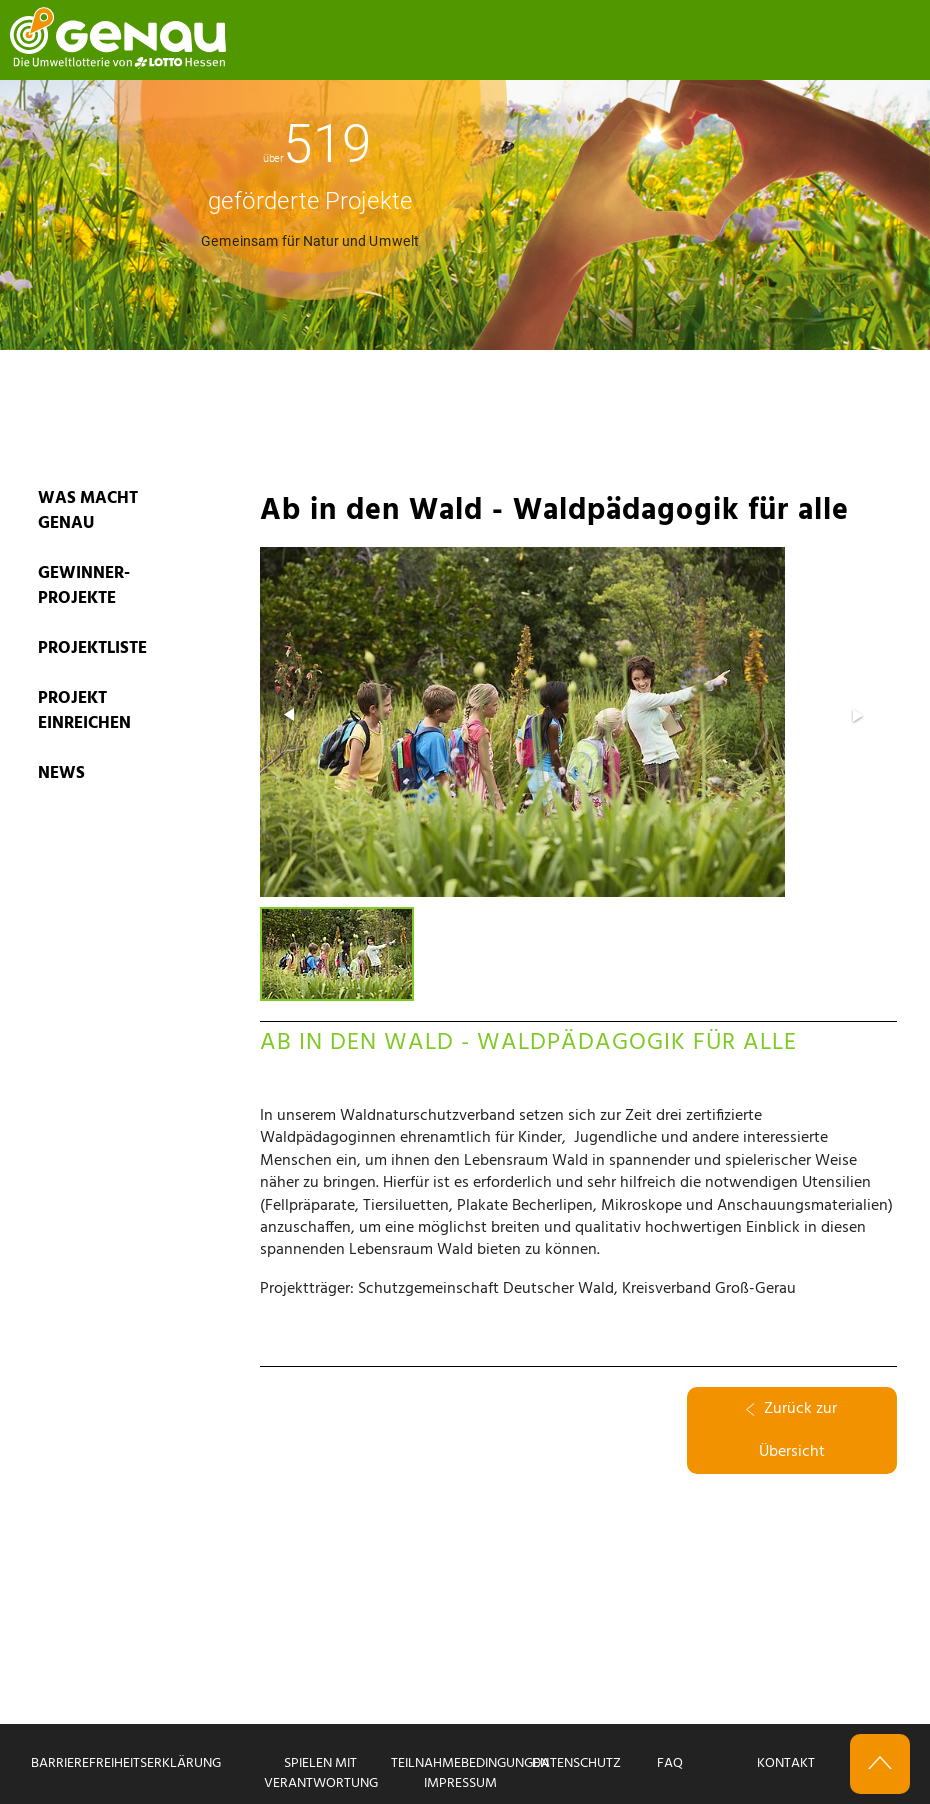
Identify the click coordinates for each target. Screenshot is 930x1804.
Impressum (460, 1783)
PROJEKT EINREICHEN (84, 711)
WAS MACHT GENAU (88, 511)
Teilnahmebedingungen (470, 1763)
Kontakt (786, 1763)
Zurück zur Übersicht (791, 1430)
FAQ (670, 1763)
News (61, 773)
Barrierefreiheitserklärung (126, 1763)
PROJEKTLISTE (92, 648)
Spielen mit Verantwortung (321, 1773)
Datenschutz (576, 1763)
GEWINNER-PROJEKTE (84, 586)
